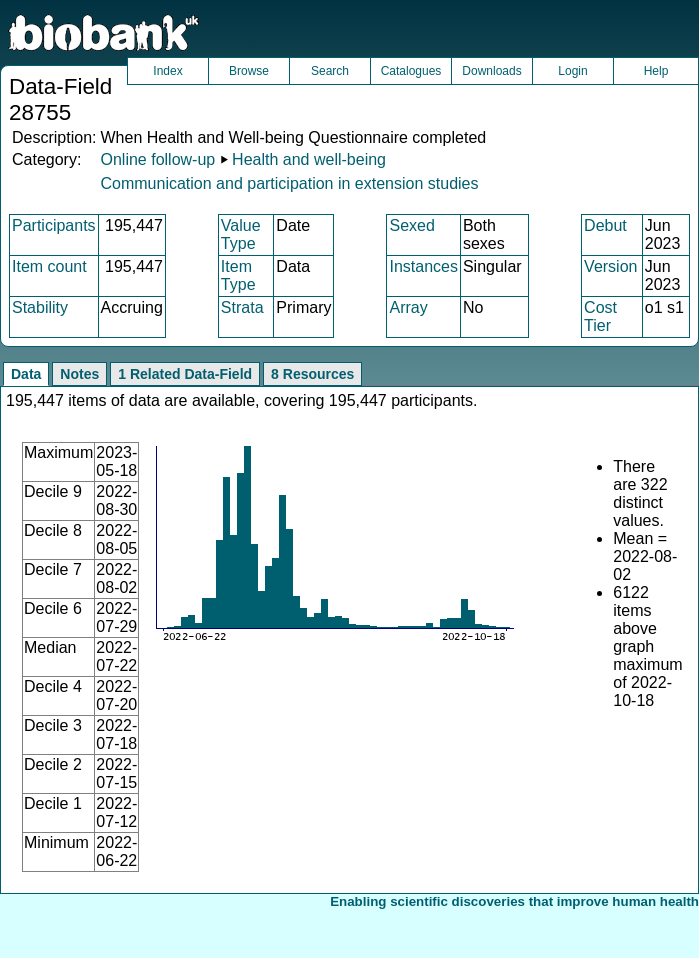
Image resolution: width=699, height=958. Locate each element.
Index (167, 71)
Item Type (238, 275)
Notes (79, 374)
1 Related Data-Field (185, 374)
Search (330, 71)
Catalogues (411, 71)
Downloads (491, 71)
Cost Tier (600, 316)
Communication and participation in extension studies (289, 183)
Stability (40, 307)
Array (408, 307)
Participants (54, 225)
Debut (605, 225)
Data (26, 374)
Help (656, 71)
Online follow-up (157, 159)
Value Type (241, 234)
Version (610, 266)
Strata (242, 307)
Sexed (411, 225)
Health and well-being (309, 159)
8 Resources (312, 374)
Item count (49, 266)
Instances (423, 266)
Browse (249, 71)
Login (572, 71)
